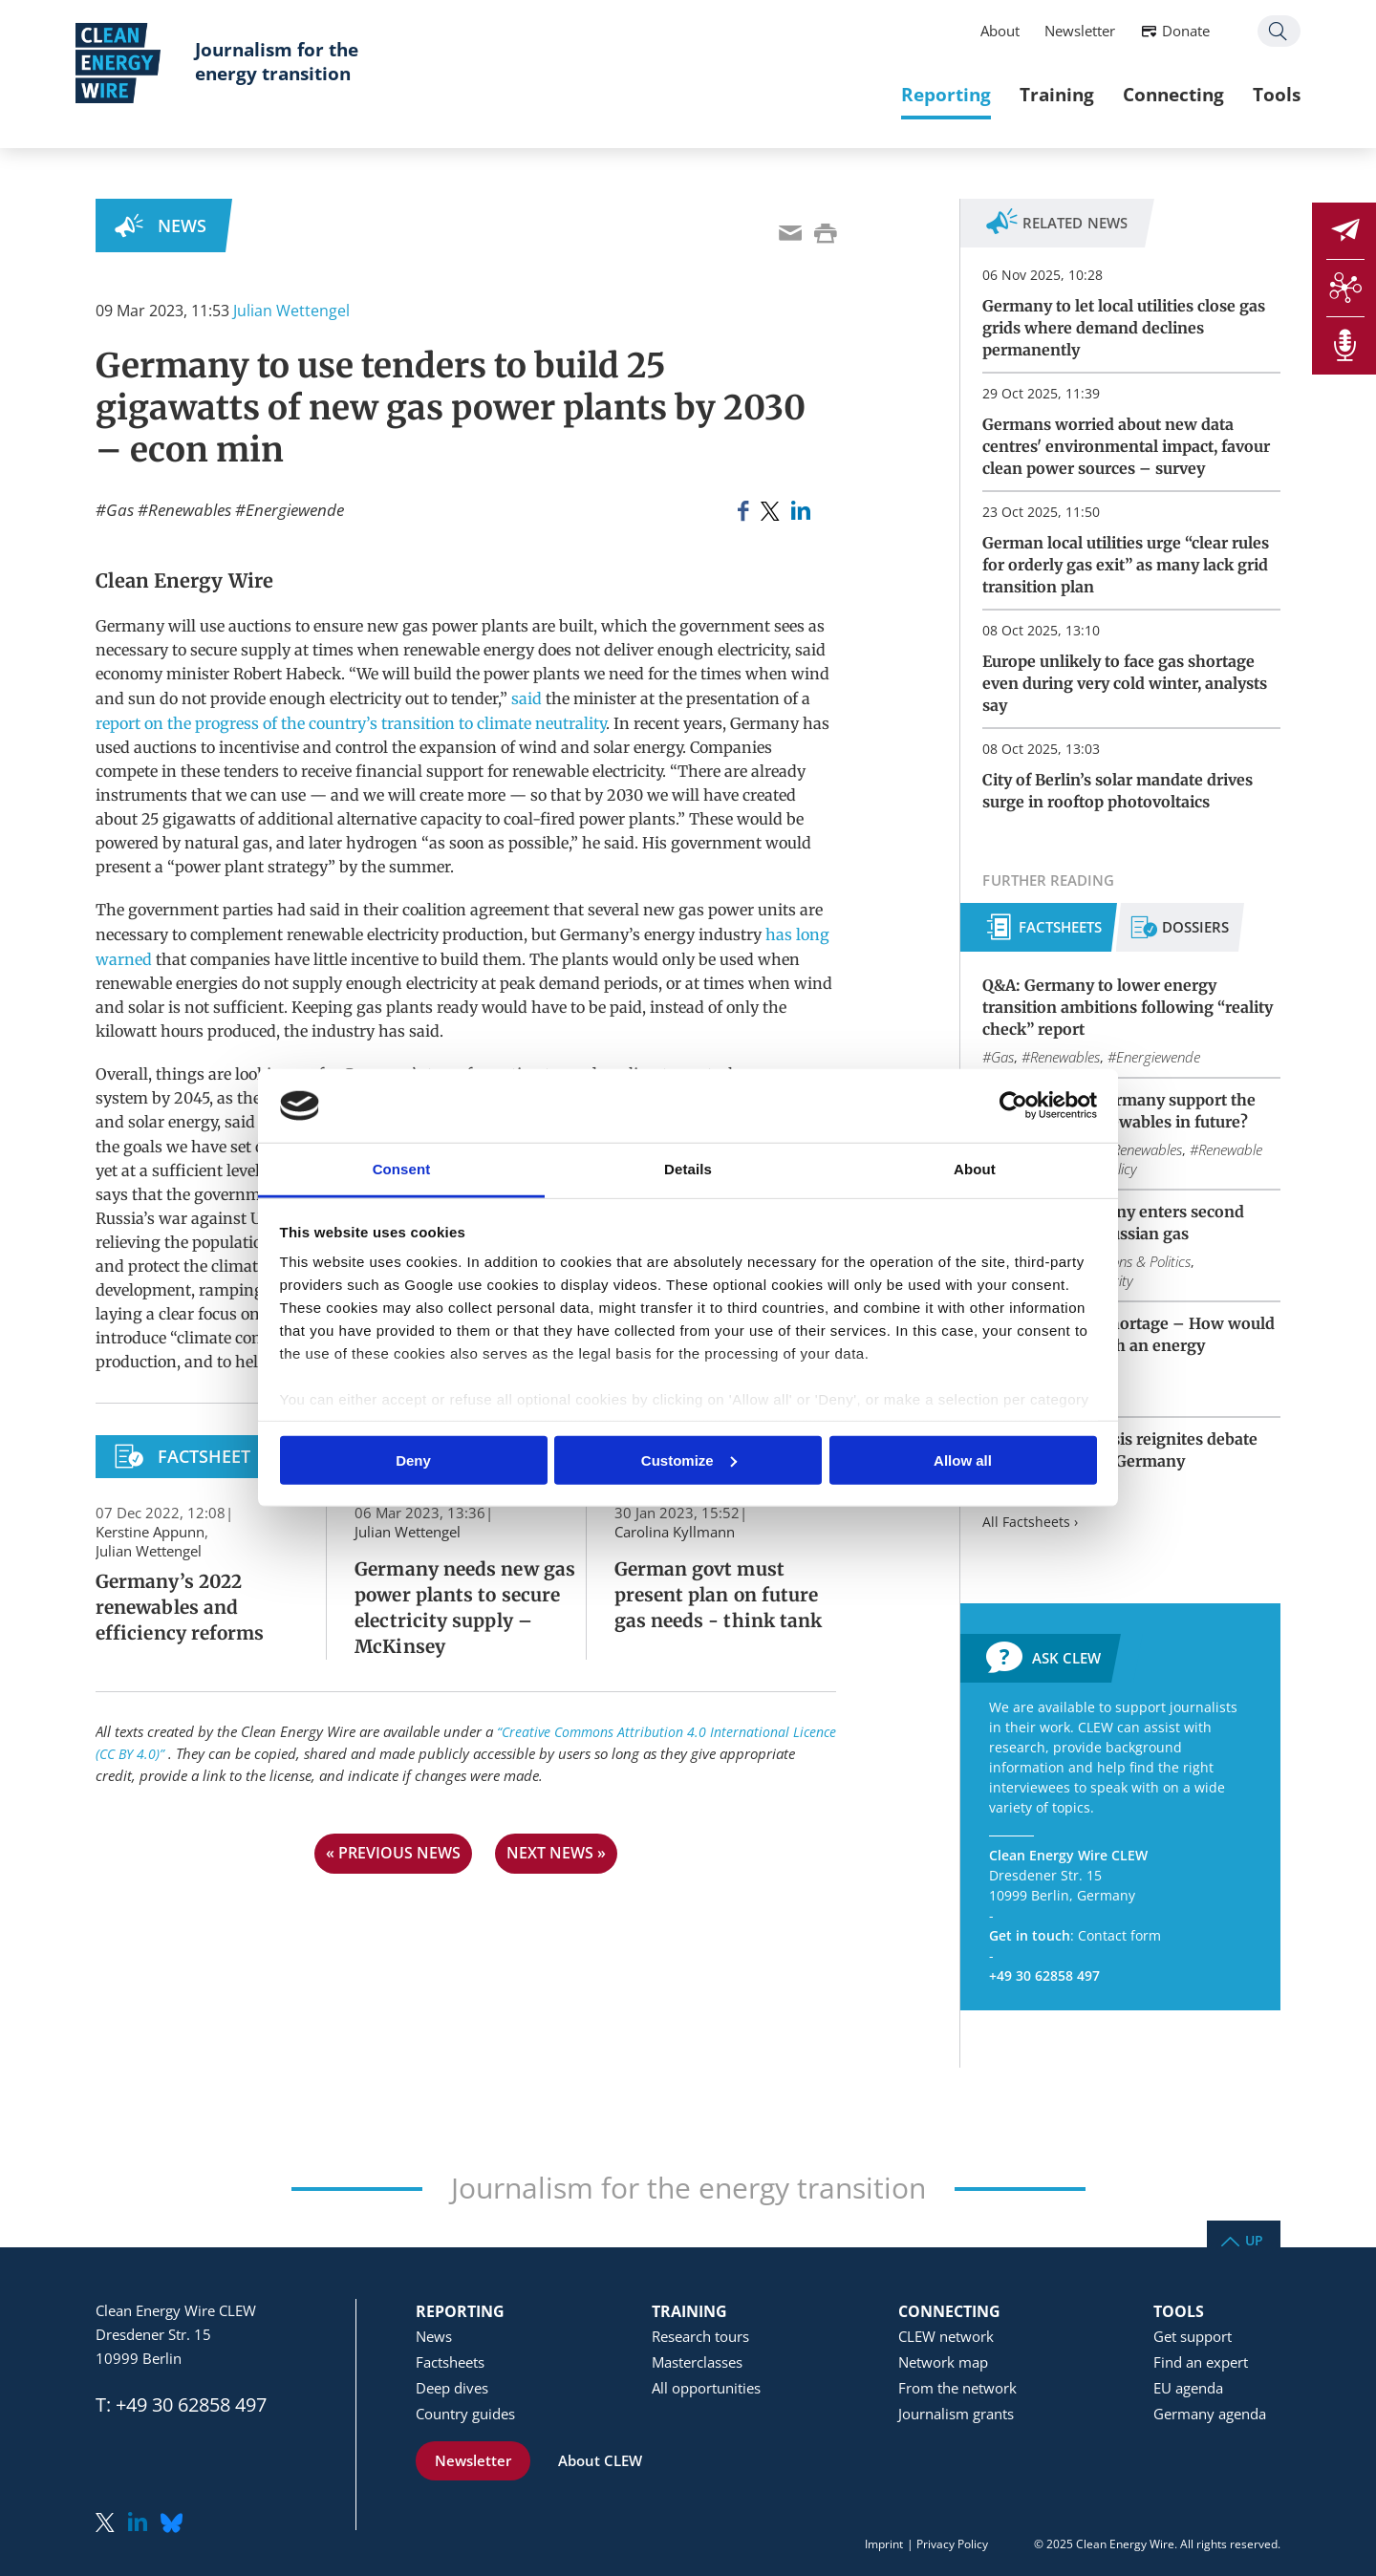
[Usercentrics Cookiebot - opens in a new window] (1013, 1105)
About (980, 31)
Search (1258, 32)
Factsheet (204, 1456)
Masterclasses (697, 2362)
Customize (689, 1459)
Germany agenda (1209, 2413)
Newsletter (1059, 31)
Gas (120, 510)
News (182, 225)
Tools (1256, 95)
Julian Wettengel (291, 310)
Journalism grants (956, 2413)
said (526, 698)
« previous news (393, 1852)
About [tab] (975, 1169)
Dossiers (1195, 926)
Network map (943, 2362)
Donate (1166, 31)
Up (1254, 2239)
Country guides (465, 2413)
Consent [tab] (402, 1169)
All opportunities (706, 2387)
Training (1037, 95)
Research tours (700, 2336)
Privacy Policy (952, 2544)
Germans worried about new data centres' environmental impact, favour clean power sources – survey (1126, 446)
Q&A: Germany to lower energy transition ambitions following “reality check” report (1127, 1007)
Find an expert (1200, 2362)
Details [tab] (688, 1169)
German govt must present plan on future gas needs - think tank (718, 1594)
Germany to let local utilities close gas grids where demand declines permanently (1123, 327)
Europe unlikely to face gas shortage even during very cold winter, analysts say (1124, 683)
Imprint (884, 2544)
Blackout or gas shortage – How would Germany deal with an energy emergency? (1128, 1345)
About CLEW (600, 2460)
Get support (1192, 2336)
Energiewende (295, 510)
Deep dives (452, 2387)
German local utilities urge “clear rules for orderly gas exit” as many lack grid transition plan (1125, 564)
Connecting (1153, 95)
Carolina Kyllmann (674, 1531)
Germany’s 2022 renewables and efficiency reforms (180, 1607)
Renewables (189, 510)
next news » (556, 1852)
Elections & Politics (1135, 1261)
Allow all (963, 1459)
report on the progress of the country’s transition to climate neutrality (351, 723)
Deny (413, 1459)
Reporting (926, 95)
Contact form (1119, 1935)
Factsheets (1060, 926)
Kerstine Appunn (150, 1531)
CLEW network (946, 2336)
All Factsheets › (1030, 1522)
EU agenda (1188, 2387)
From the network (957, 2387)
